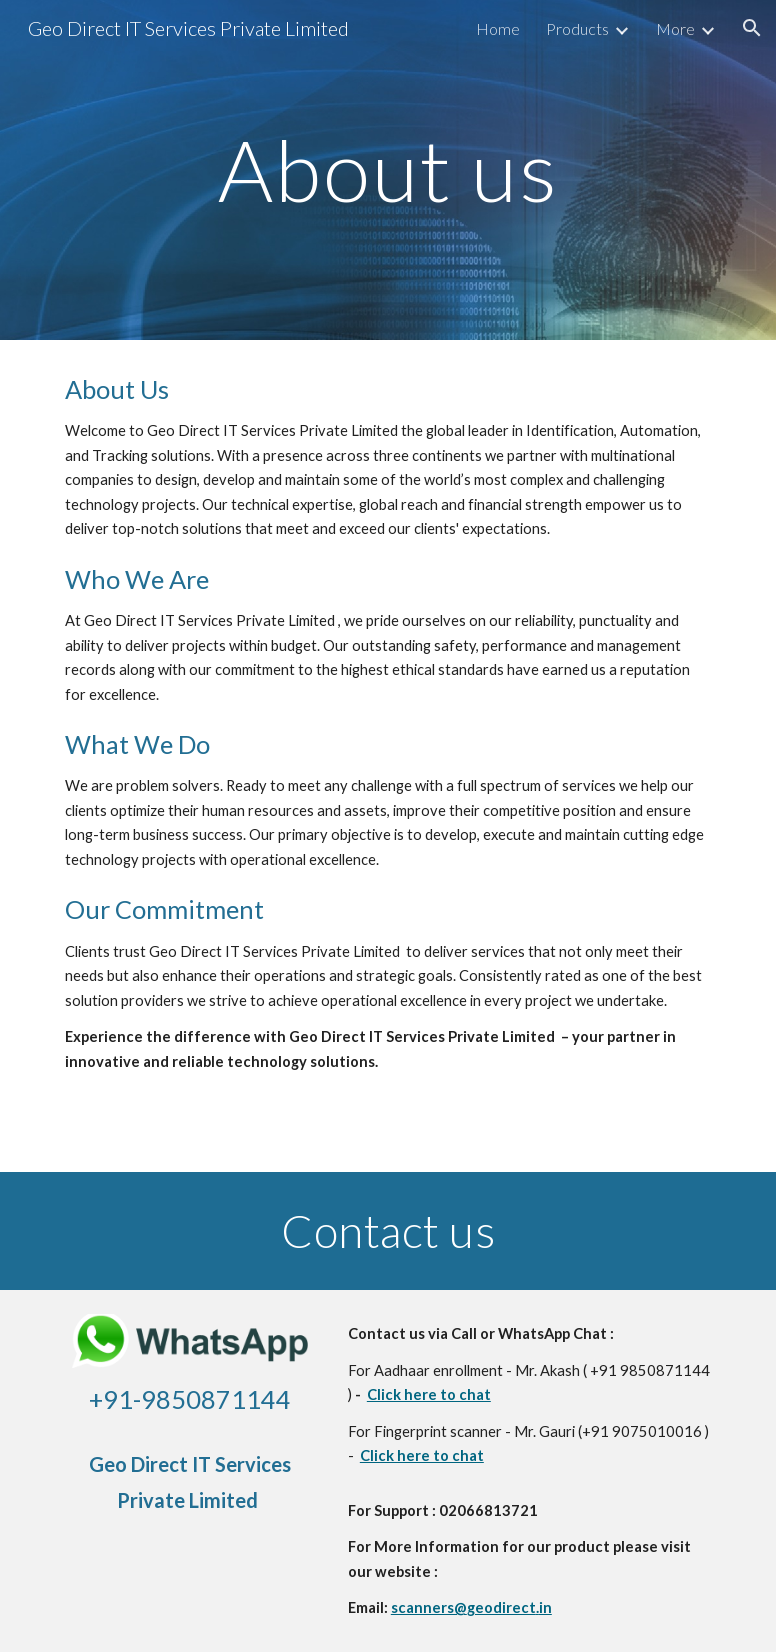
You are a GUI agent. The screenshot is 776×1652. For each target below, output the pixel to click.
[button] (752, 28)
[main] (388, 169)
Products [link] (577, 28)
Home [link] (498, 28)
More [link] (675, 28)
